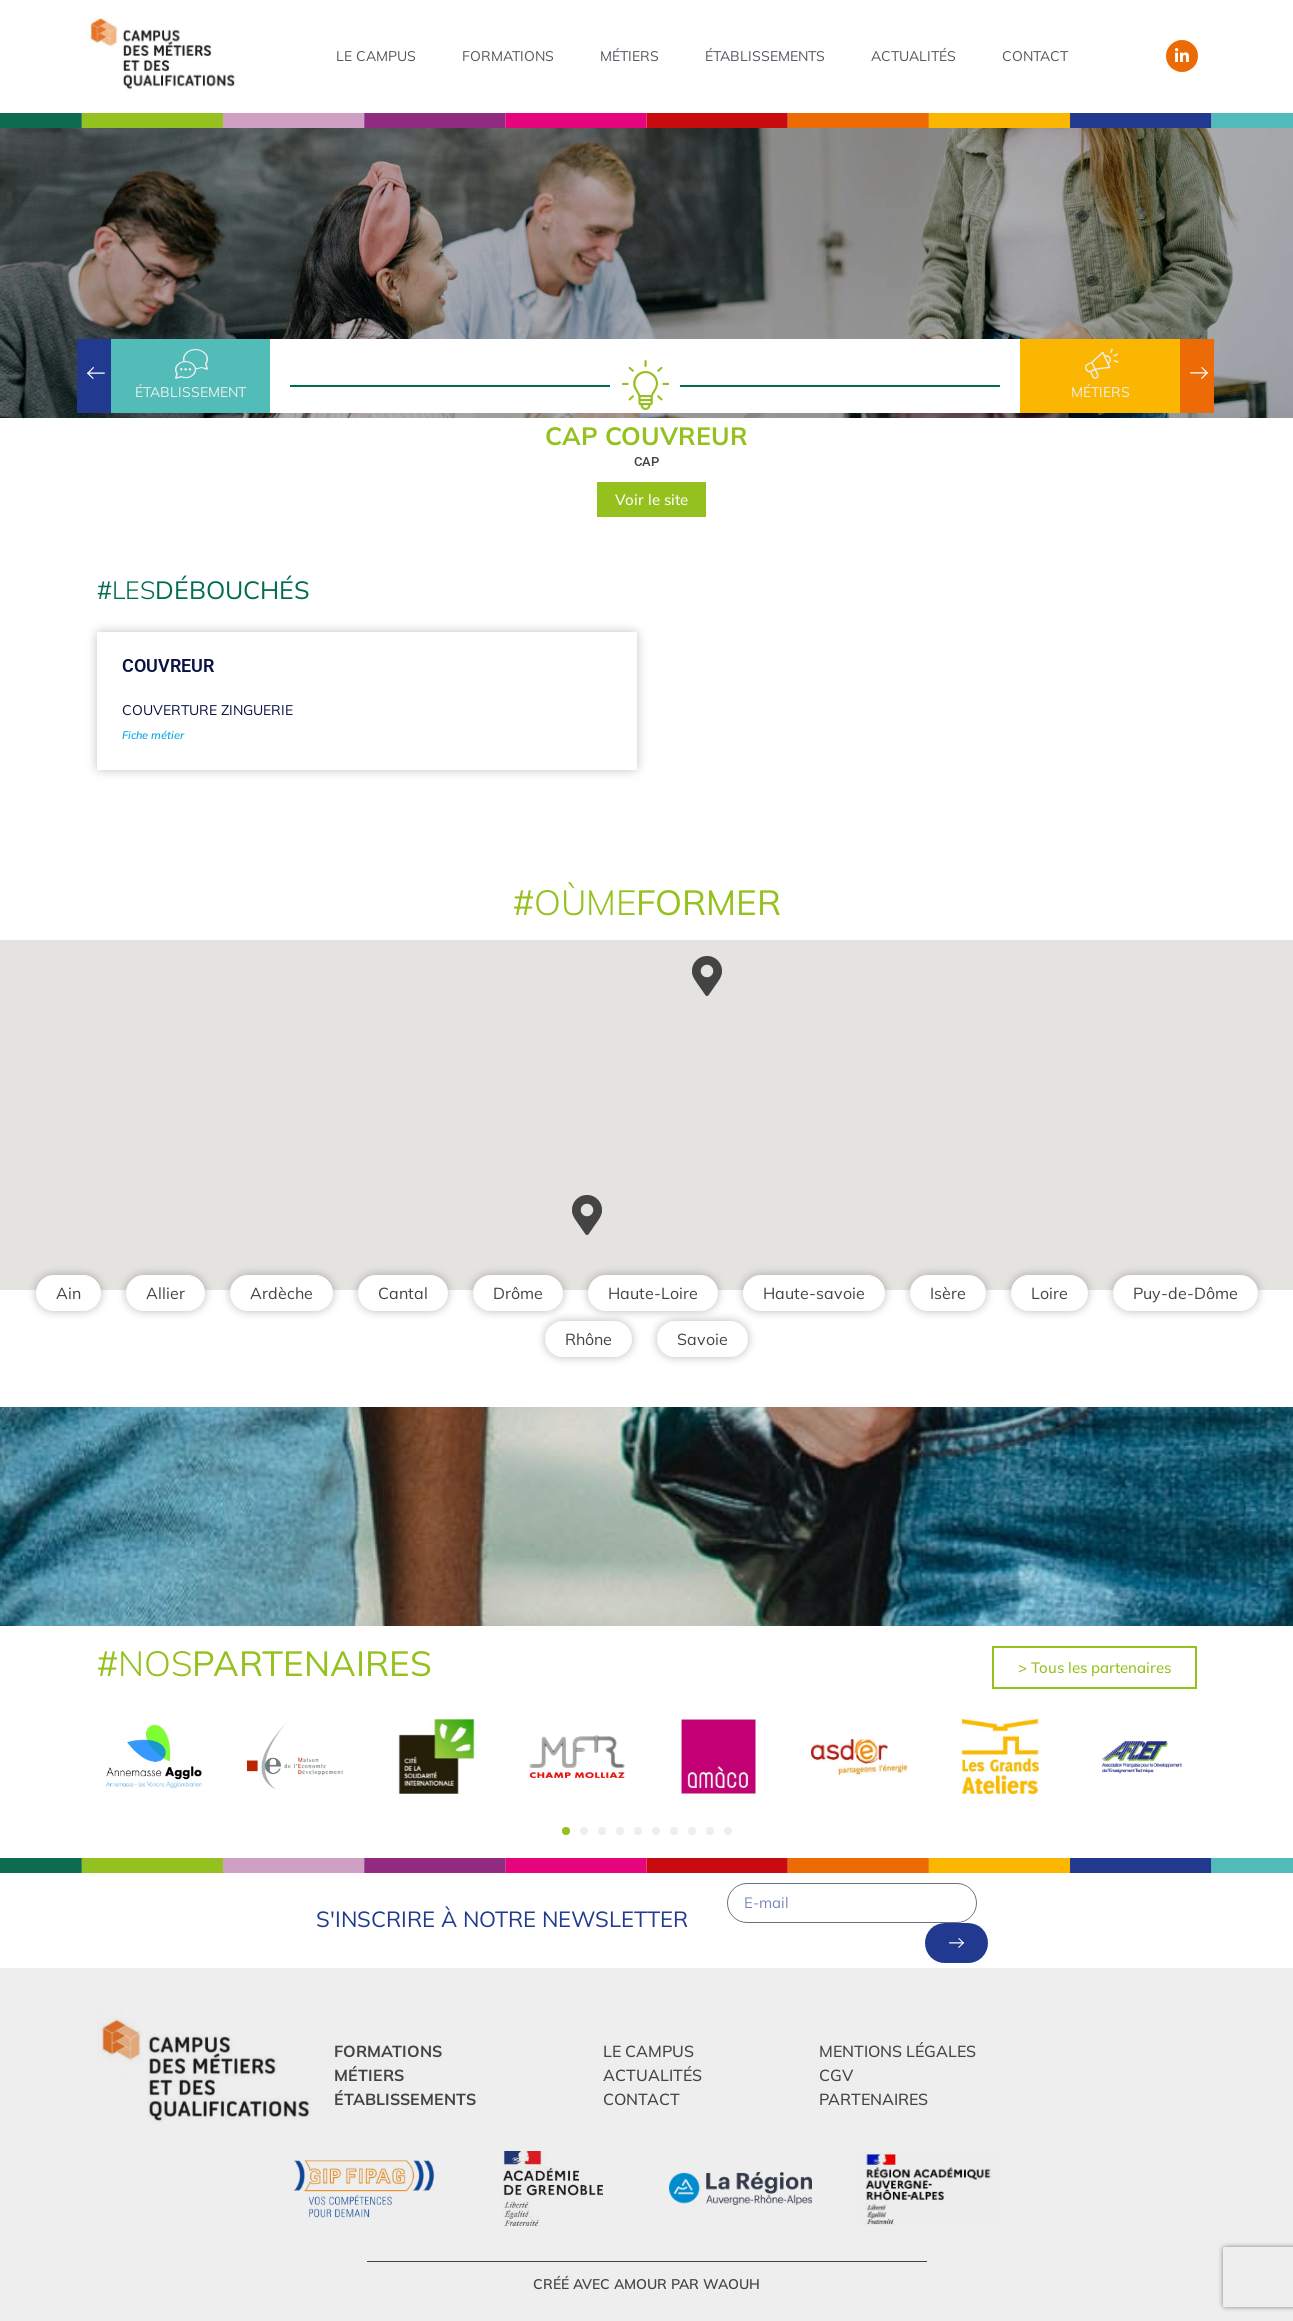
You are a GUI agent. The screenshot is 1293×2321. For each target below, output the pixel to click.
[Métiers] (1100, 364)
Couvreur (168, 665)
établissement (190, 392)
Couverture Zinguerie (207, 710)
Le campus (376, 56)
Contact (1035, 56)
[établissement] (190, 364)
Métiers (629, 56)
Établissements (765, 56)
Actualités (913, 56)
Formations (508, 56)
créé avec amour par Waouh (646, 2284)
